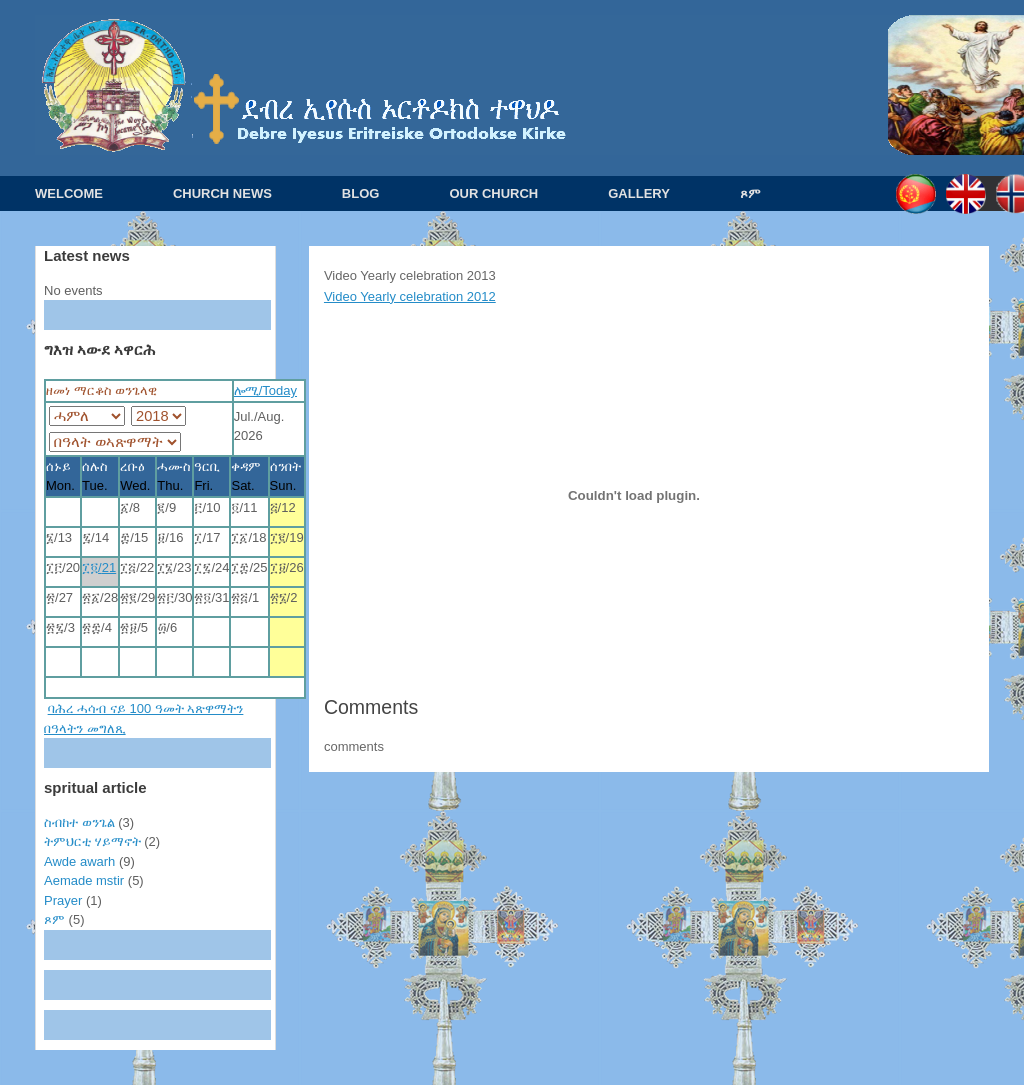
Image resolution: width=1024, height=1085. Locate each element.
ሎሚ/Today (265, 390)
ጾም (750, 193)
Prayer (63, 900)
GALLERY (639, 193)
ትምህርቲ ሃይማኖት (92, 841)
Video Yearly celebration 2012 (410, 296)
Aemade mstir (84, 880)
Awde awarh (79, 861)
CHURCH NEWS (222, 193)
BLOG (361, 193)
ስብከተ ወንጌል (79, 822)
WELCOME (69, 193)
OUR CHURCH (493, 193)
